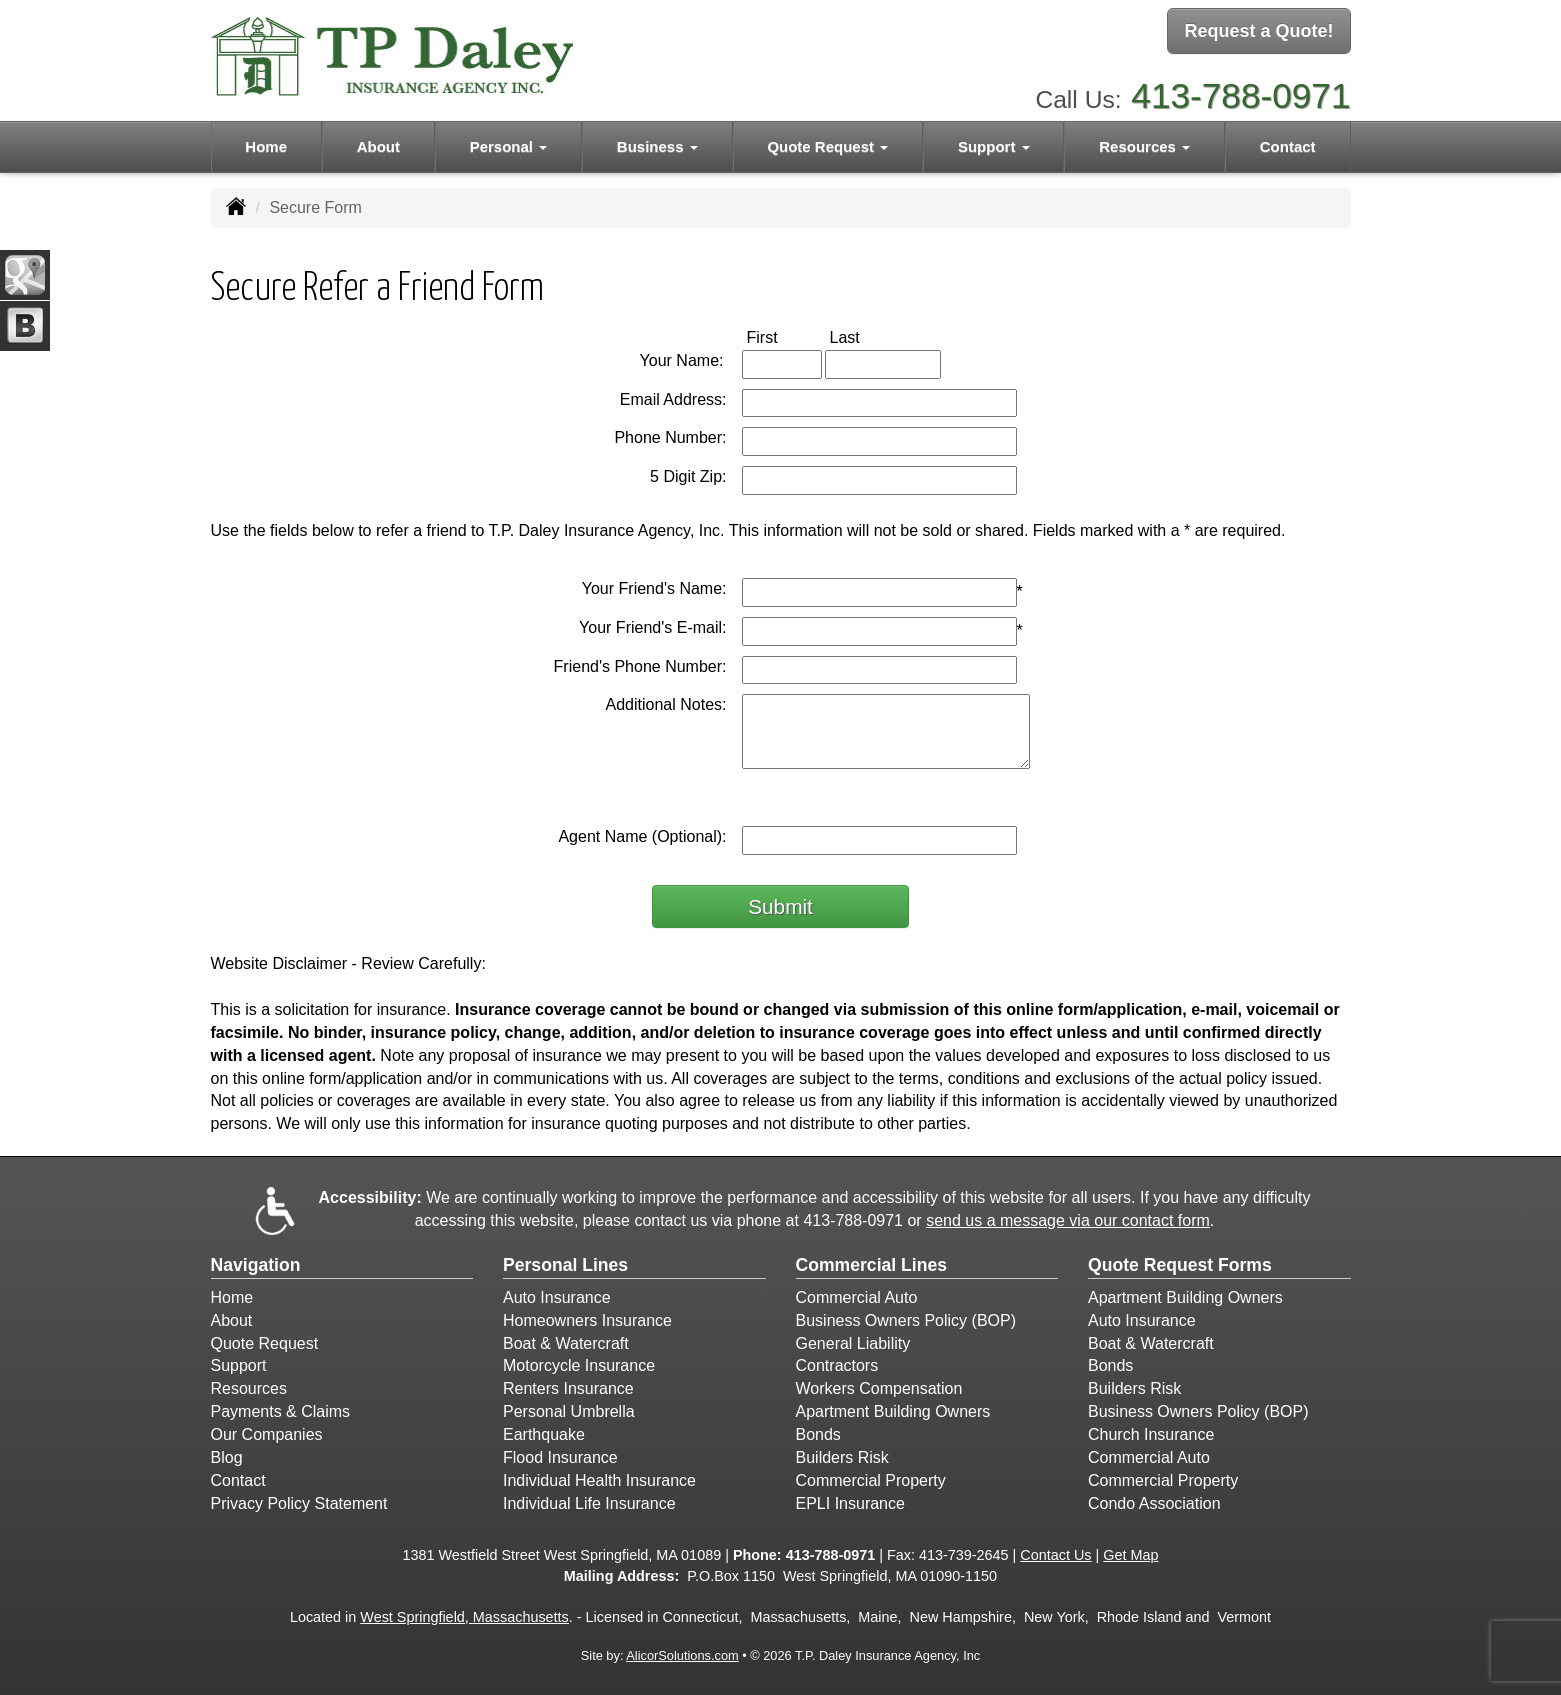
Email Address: (673, 399)
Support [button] (994, 141)
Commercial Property (871, 1480)
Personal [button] (509, 141)
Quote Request (265, 1343)
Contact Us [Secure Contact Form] (1055, 1555)
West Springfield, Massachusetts (464, 1617)
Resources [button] (1144, 141)
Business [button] (657, 141)
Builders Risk (842, 1457)
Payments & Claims (281, 1411)
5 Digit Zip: (688, 476)
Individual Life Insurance (589, 1503)
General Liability (853, 1343)
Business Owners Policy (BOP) (906, 1320)
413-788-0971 (1240, 90)
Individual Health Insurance (599, 1480)
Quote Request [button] (827, 141)
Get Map (1130, 1555)
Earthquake (544, 1434)
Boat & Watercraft (566, 1343)
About (378, 141)
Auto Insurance (557, 1297)
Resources (249, 1388)
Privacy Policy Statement (299, 1503)
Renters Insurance (568, 1388)
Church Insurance (1151, 1434)
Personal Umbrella (569, 1411)
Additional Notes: (666, 704)
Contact (1288, 141)
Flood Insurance (560, 1457)
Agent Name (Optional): (642, 836)
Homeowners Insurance (587, 1320)
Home (266, 141)
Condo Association (1154, 1503)
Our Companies (267, 1434)
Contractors (837, 1365)
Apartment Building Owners (893, 1411)
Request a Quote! (1258, 33)
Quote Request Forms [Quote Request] (1180, 1265)
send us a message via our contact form (1068, 1220)
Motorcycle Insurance (579, 1365)
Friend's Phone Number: (640, 666)
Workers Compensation (879, 1388)
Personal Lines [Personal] (565, 1265)
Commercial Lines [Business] (872, 1265)
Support (239, 1365)
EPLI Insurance (850, 1503)
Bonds (818, 1434)
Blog (227, 1457)
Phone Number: (670, 437)
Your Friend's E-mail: (652, 627)
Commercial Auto (857, 1297)
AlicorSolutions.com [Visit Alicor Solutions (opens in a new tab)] (682, 1655)
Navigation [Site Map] (256, 1265)
